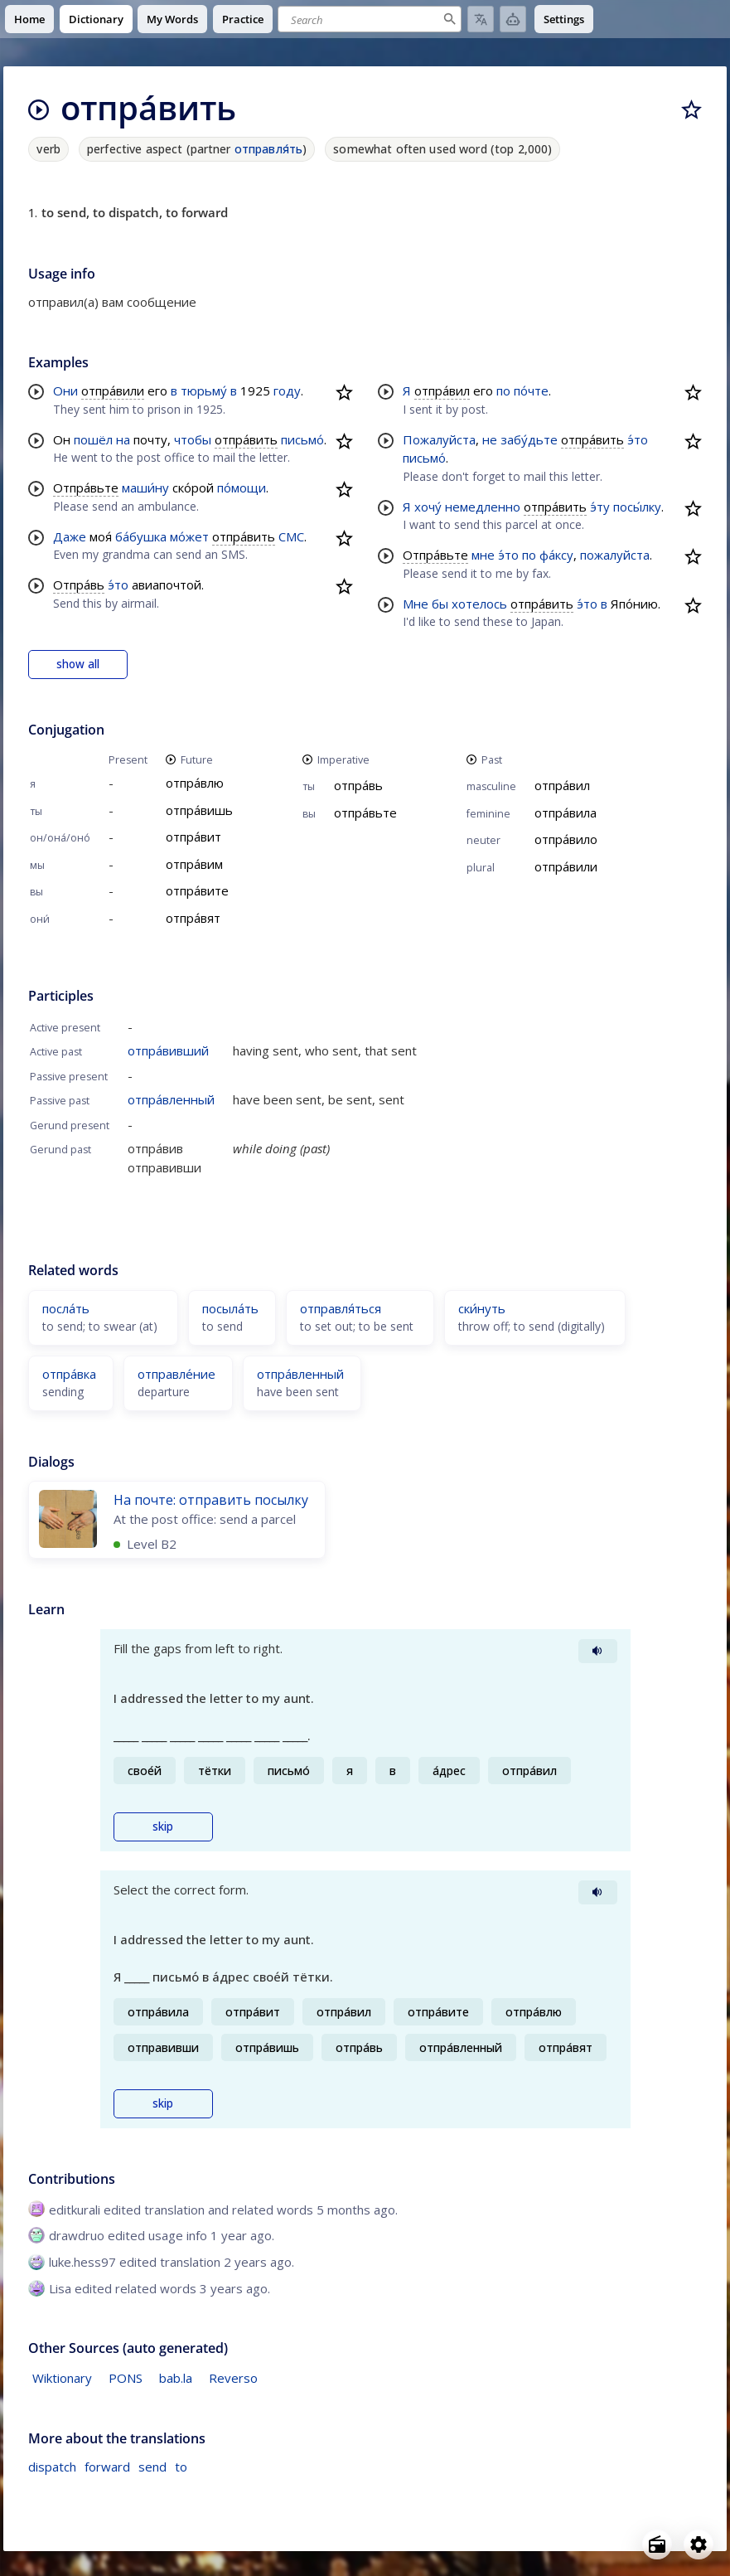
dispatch (52, 2466)
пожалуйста (615, 554)
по (503, 390)
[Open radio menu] (657, 2544)
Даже (69, 536)
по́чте (531, 390)
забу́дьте (529, 439)
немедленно (482, 506)
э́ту (600, 506)
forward (107, 2466)
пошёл (93, 439)
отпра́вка (69, 1374)
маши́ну (145, 487)
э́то (118, 584)
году (287, 390)
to (181, 2466)
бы (440, 603)
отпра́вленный (171, 1099)
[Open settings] (698, 2544)
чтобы (192, 439)
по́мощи (241, 487)
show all (77, 664)
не (489, 439)
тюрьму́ (204, 390)
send (152, 2466)
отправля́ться (340, 1308)
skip (162, 1826)
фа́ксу (556, 554)
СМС (291, 536)
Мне (415, 603)
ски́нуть (481, 1308)
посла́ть (65, 1308)
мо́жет (189, 536)
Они (65, 390)
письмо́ (302, 439)
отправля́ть (268, 149)
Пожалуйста (439, 439)
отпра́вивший (168, 1050)
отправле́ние (176, 1374)
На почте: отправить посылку (211, 1500)
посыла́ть (230, 1308)
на (123, 439)
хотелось (479, 603)
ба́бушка (141, 536)
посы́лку (637, 506)
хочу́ (428, 506)
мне (483, 554)
